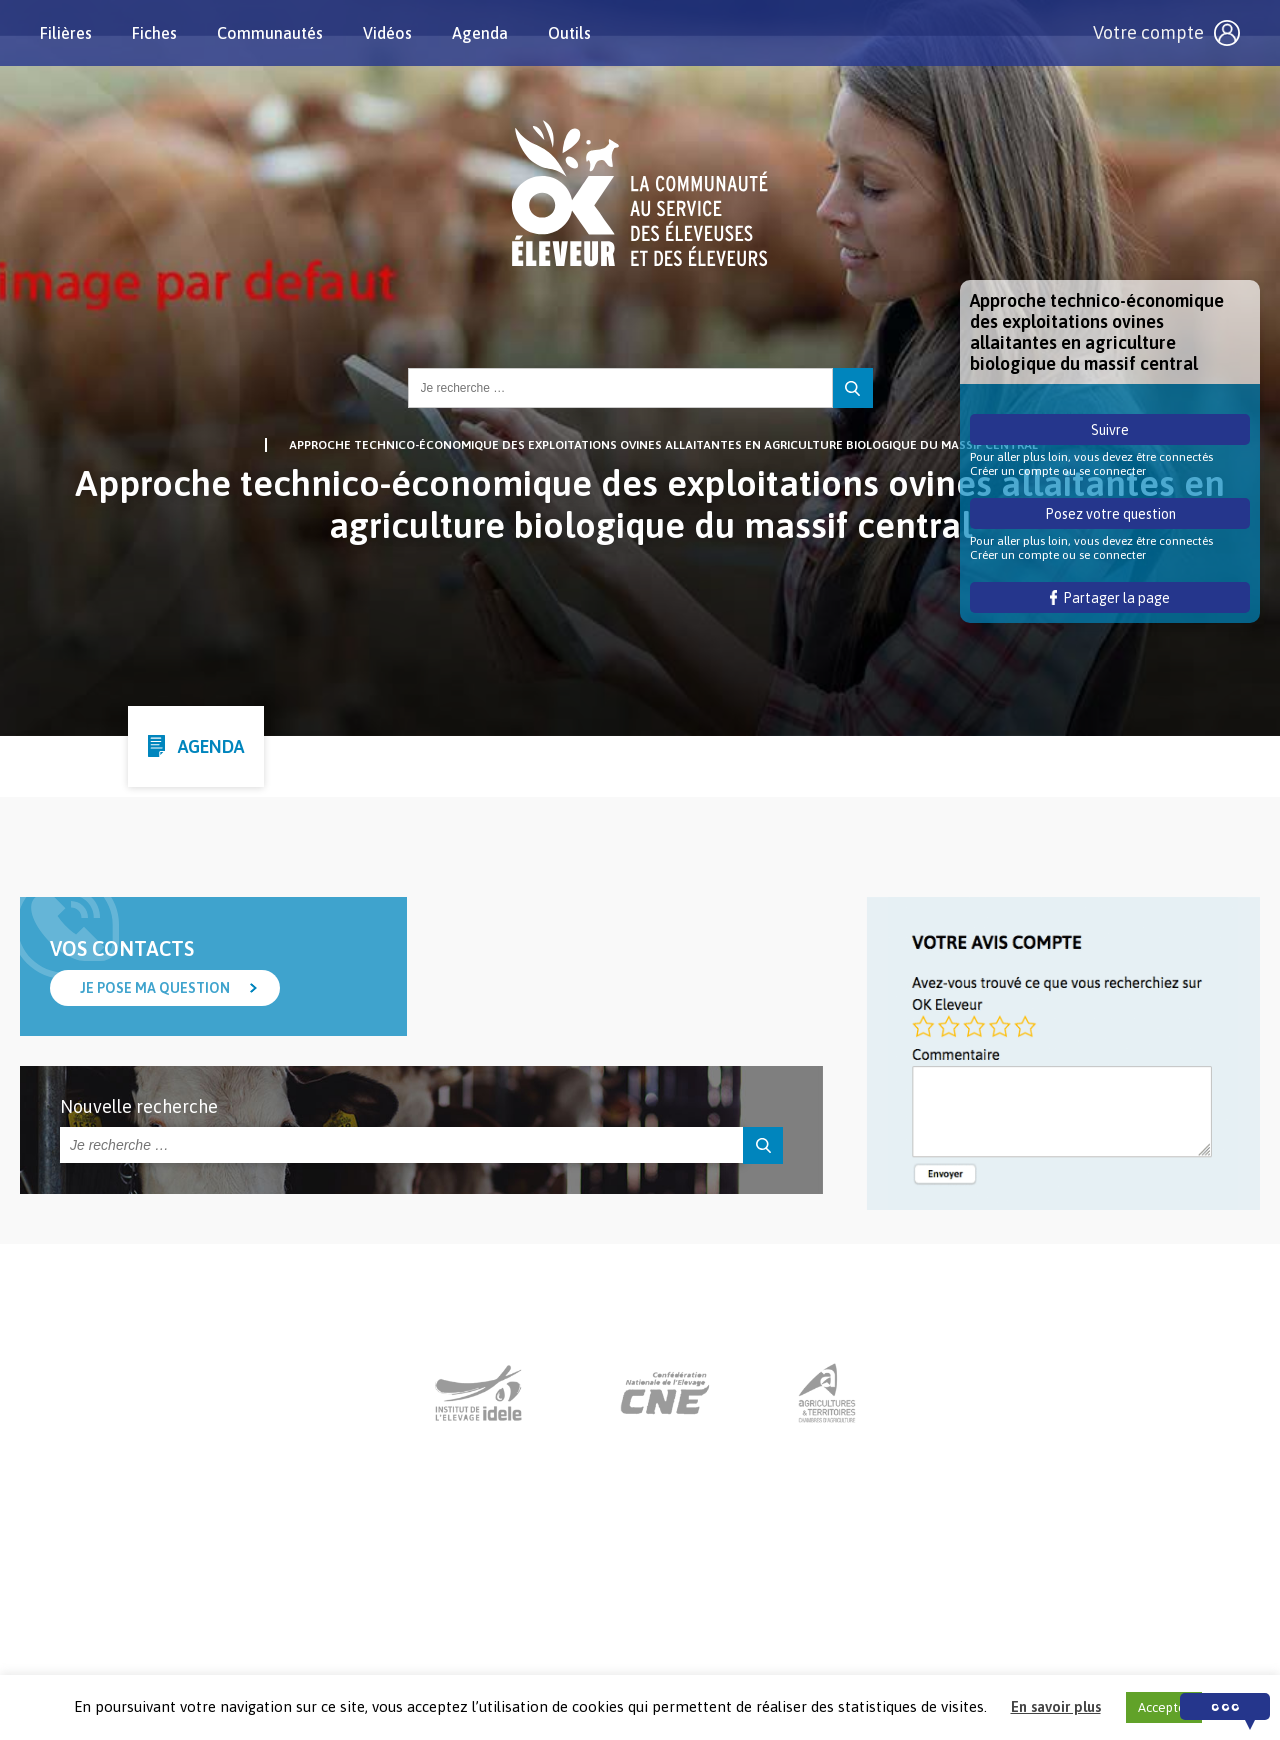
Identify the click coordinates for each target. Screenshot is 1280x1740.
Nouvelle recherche (139, 1106)
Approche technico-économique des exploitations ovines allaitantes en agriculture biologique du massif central (663, 445)
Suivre (1110, 430)
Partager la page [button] (1110, 598)
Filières (66, 33)
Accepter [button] (1164, 1707)
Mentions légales (758, 1616)
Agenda (480, 33)
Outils (569, 33)
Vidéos (387, 33)
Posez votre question (1110, 514)
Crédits (866, 1616)
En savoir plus (1056, 1706)
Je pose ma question (155, 988)
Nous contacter (621, 1616)
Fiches (154, 33)
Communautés (270, 33)
